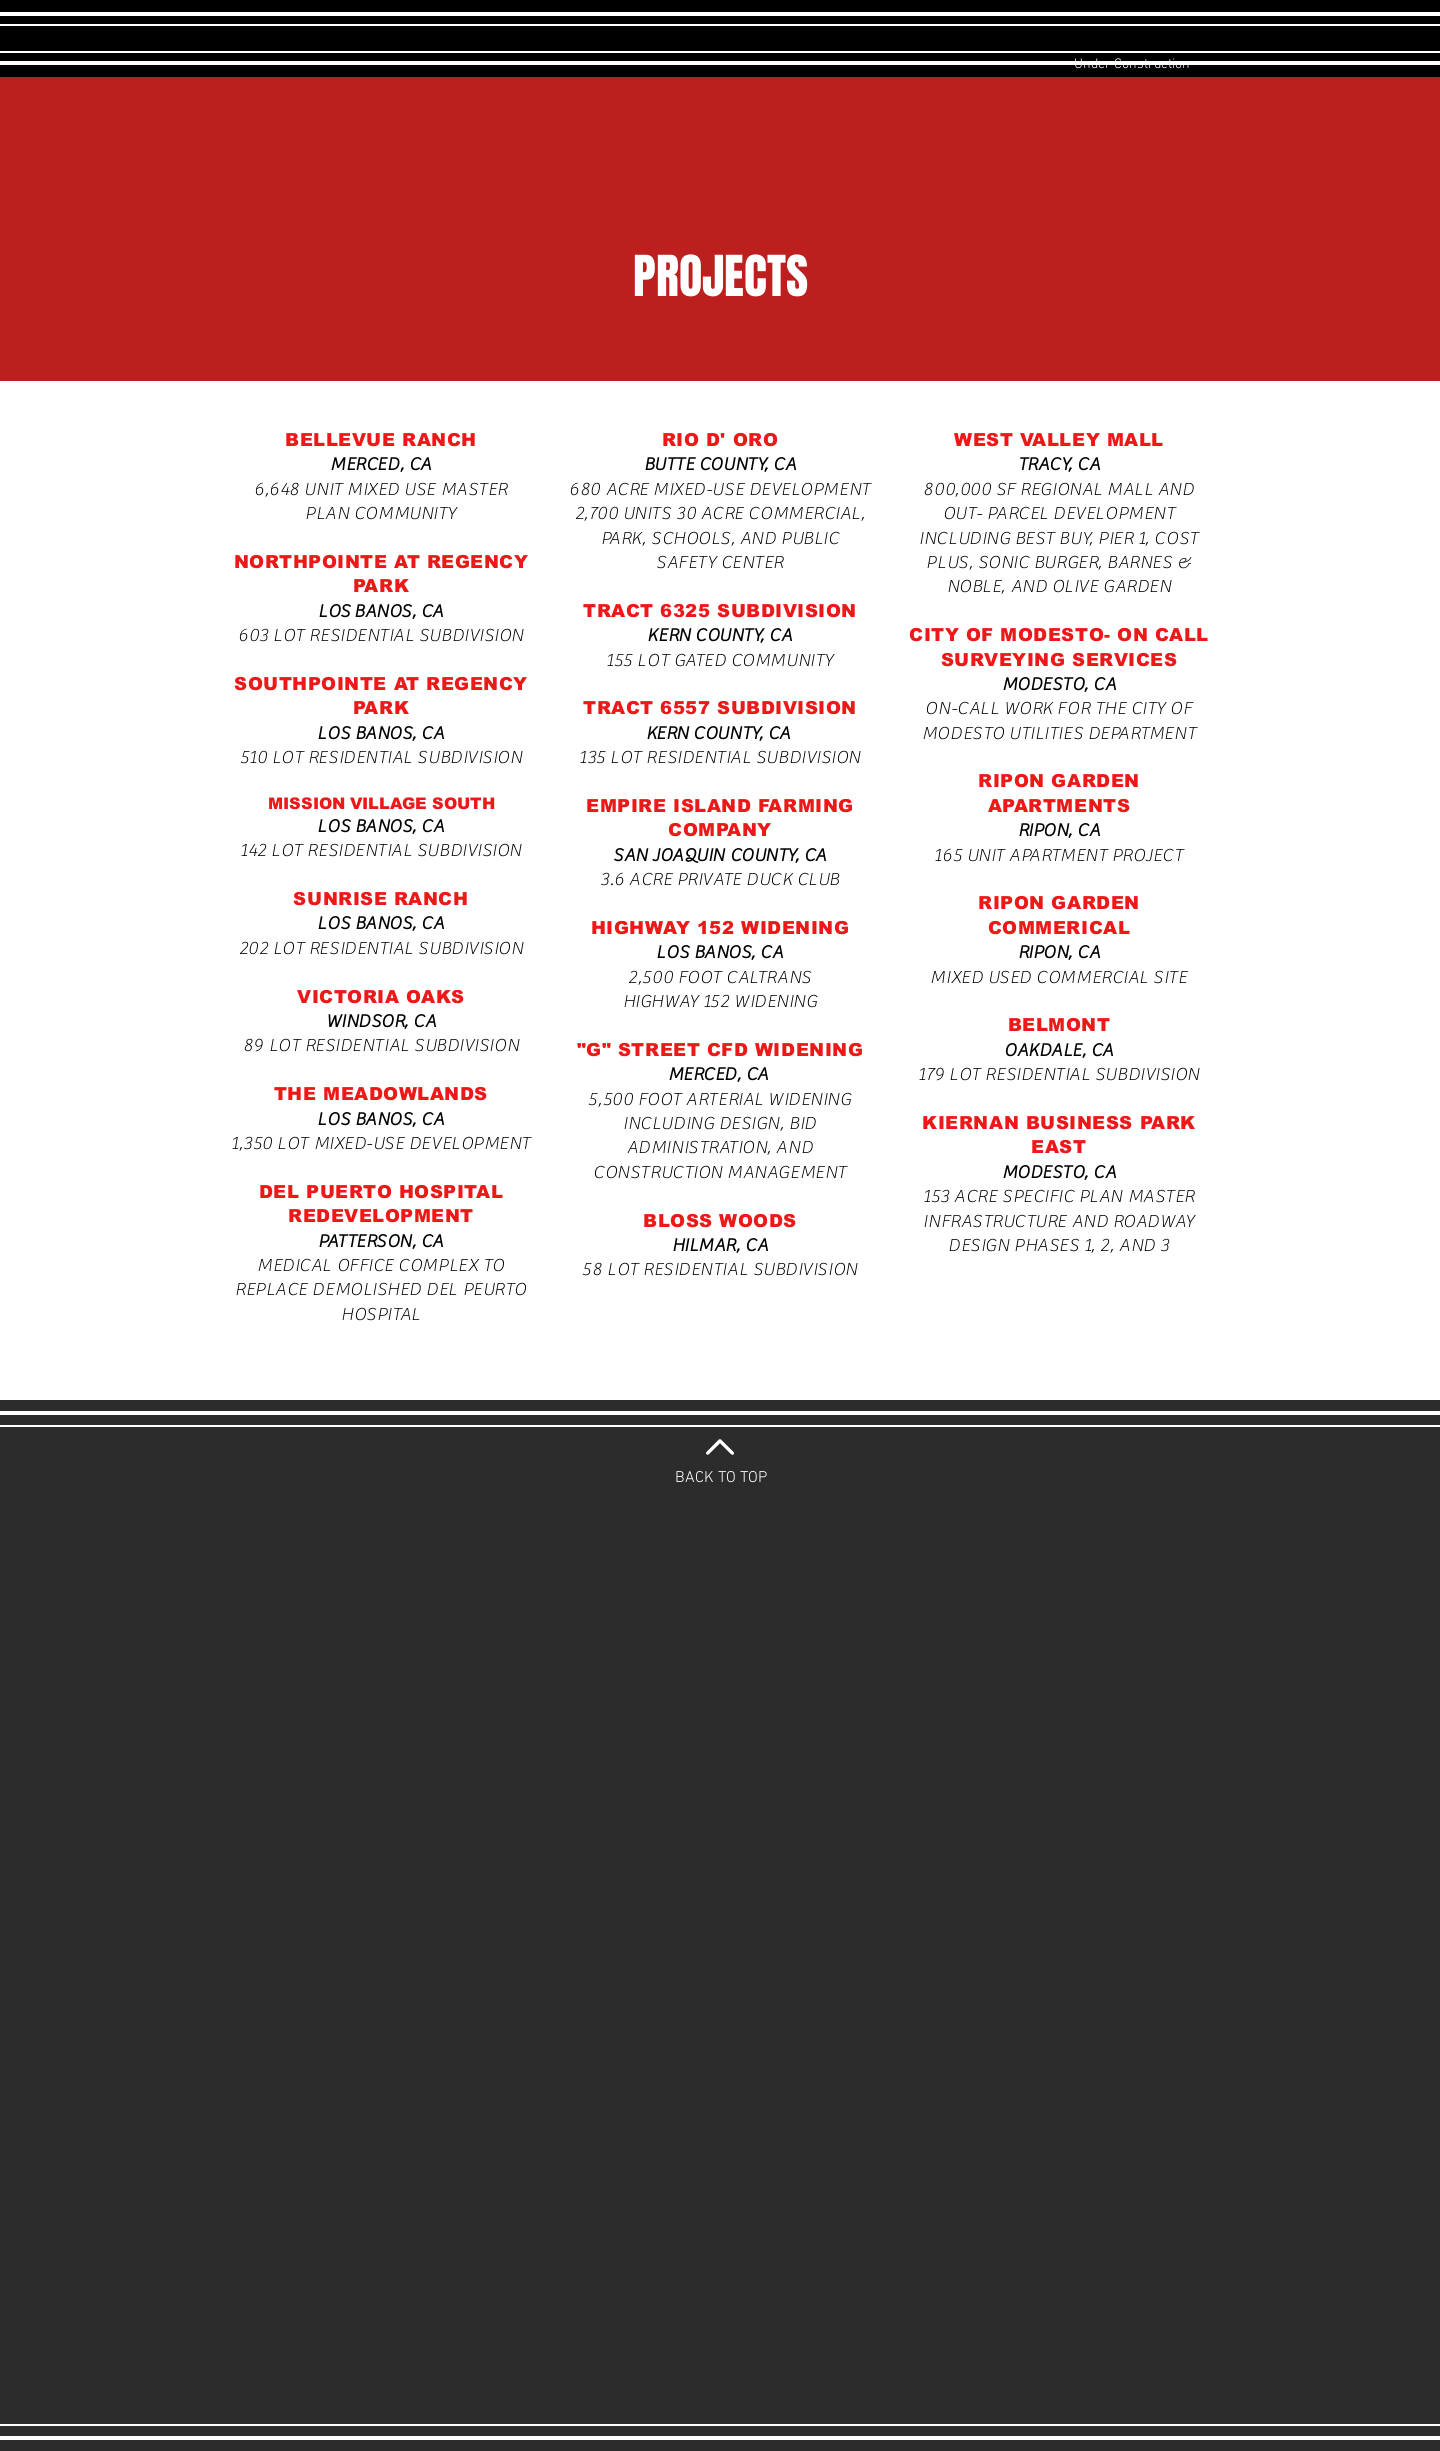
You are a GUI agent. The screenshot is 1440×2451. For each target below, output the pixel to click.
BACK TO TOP (721, 1478)
